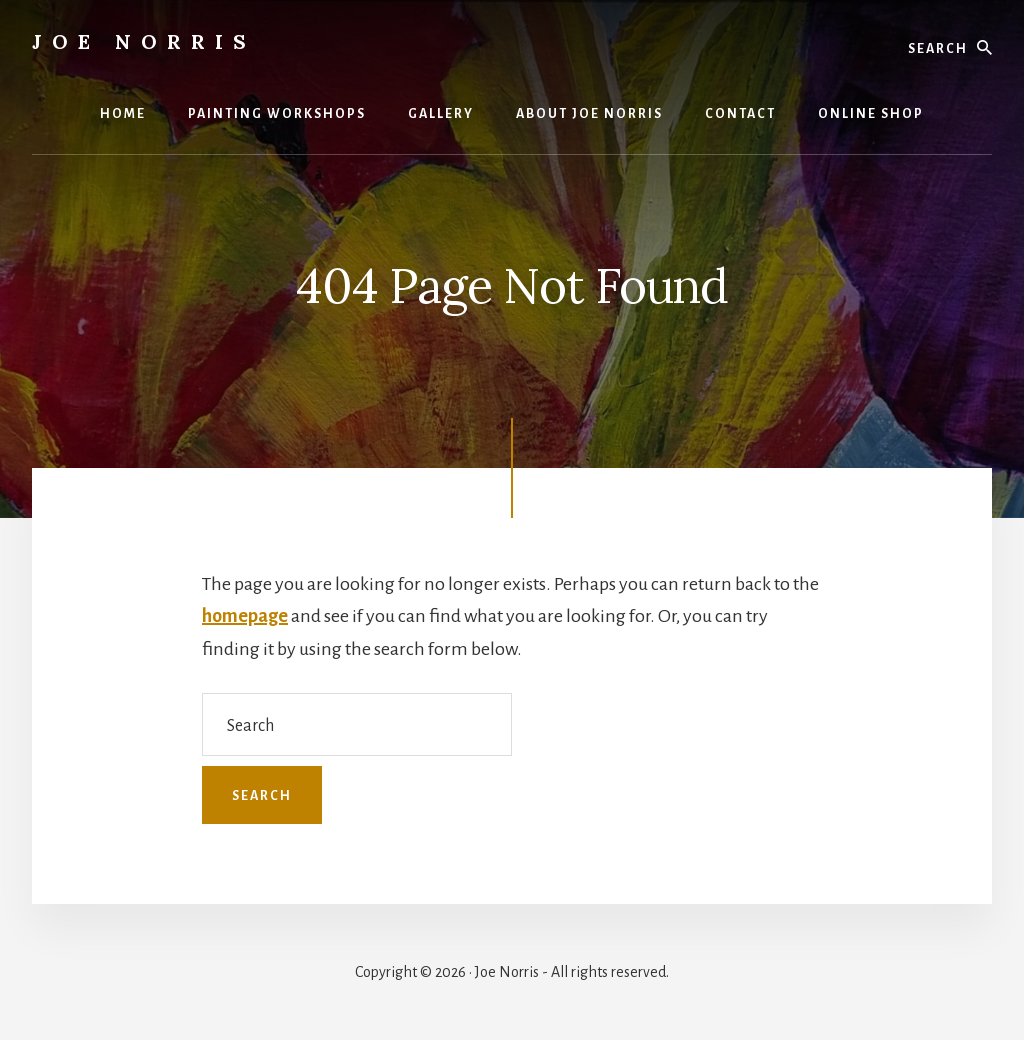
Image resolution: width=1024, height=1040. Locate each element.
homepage (245, 616)
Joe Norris (144, 41)
